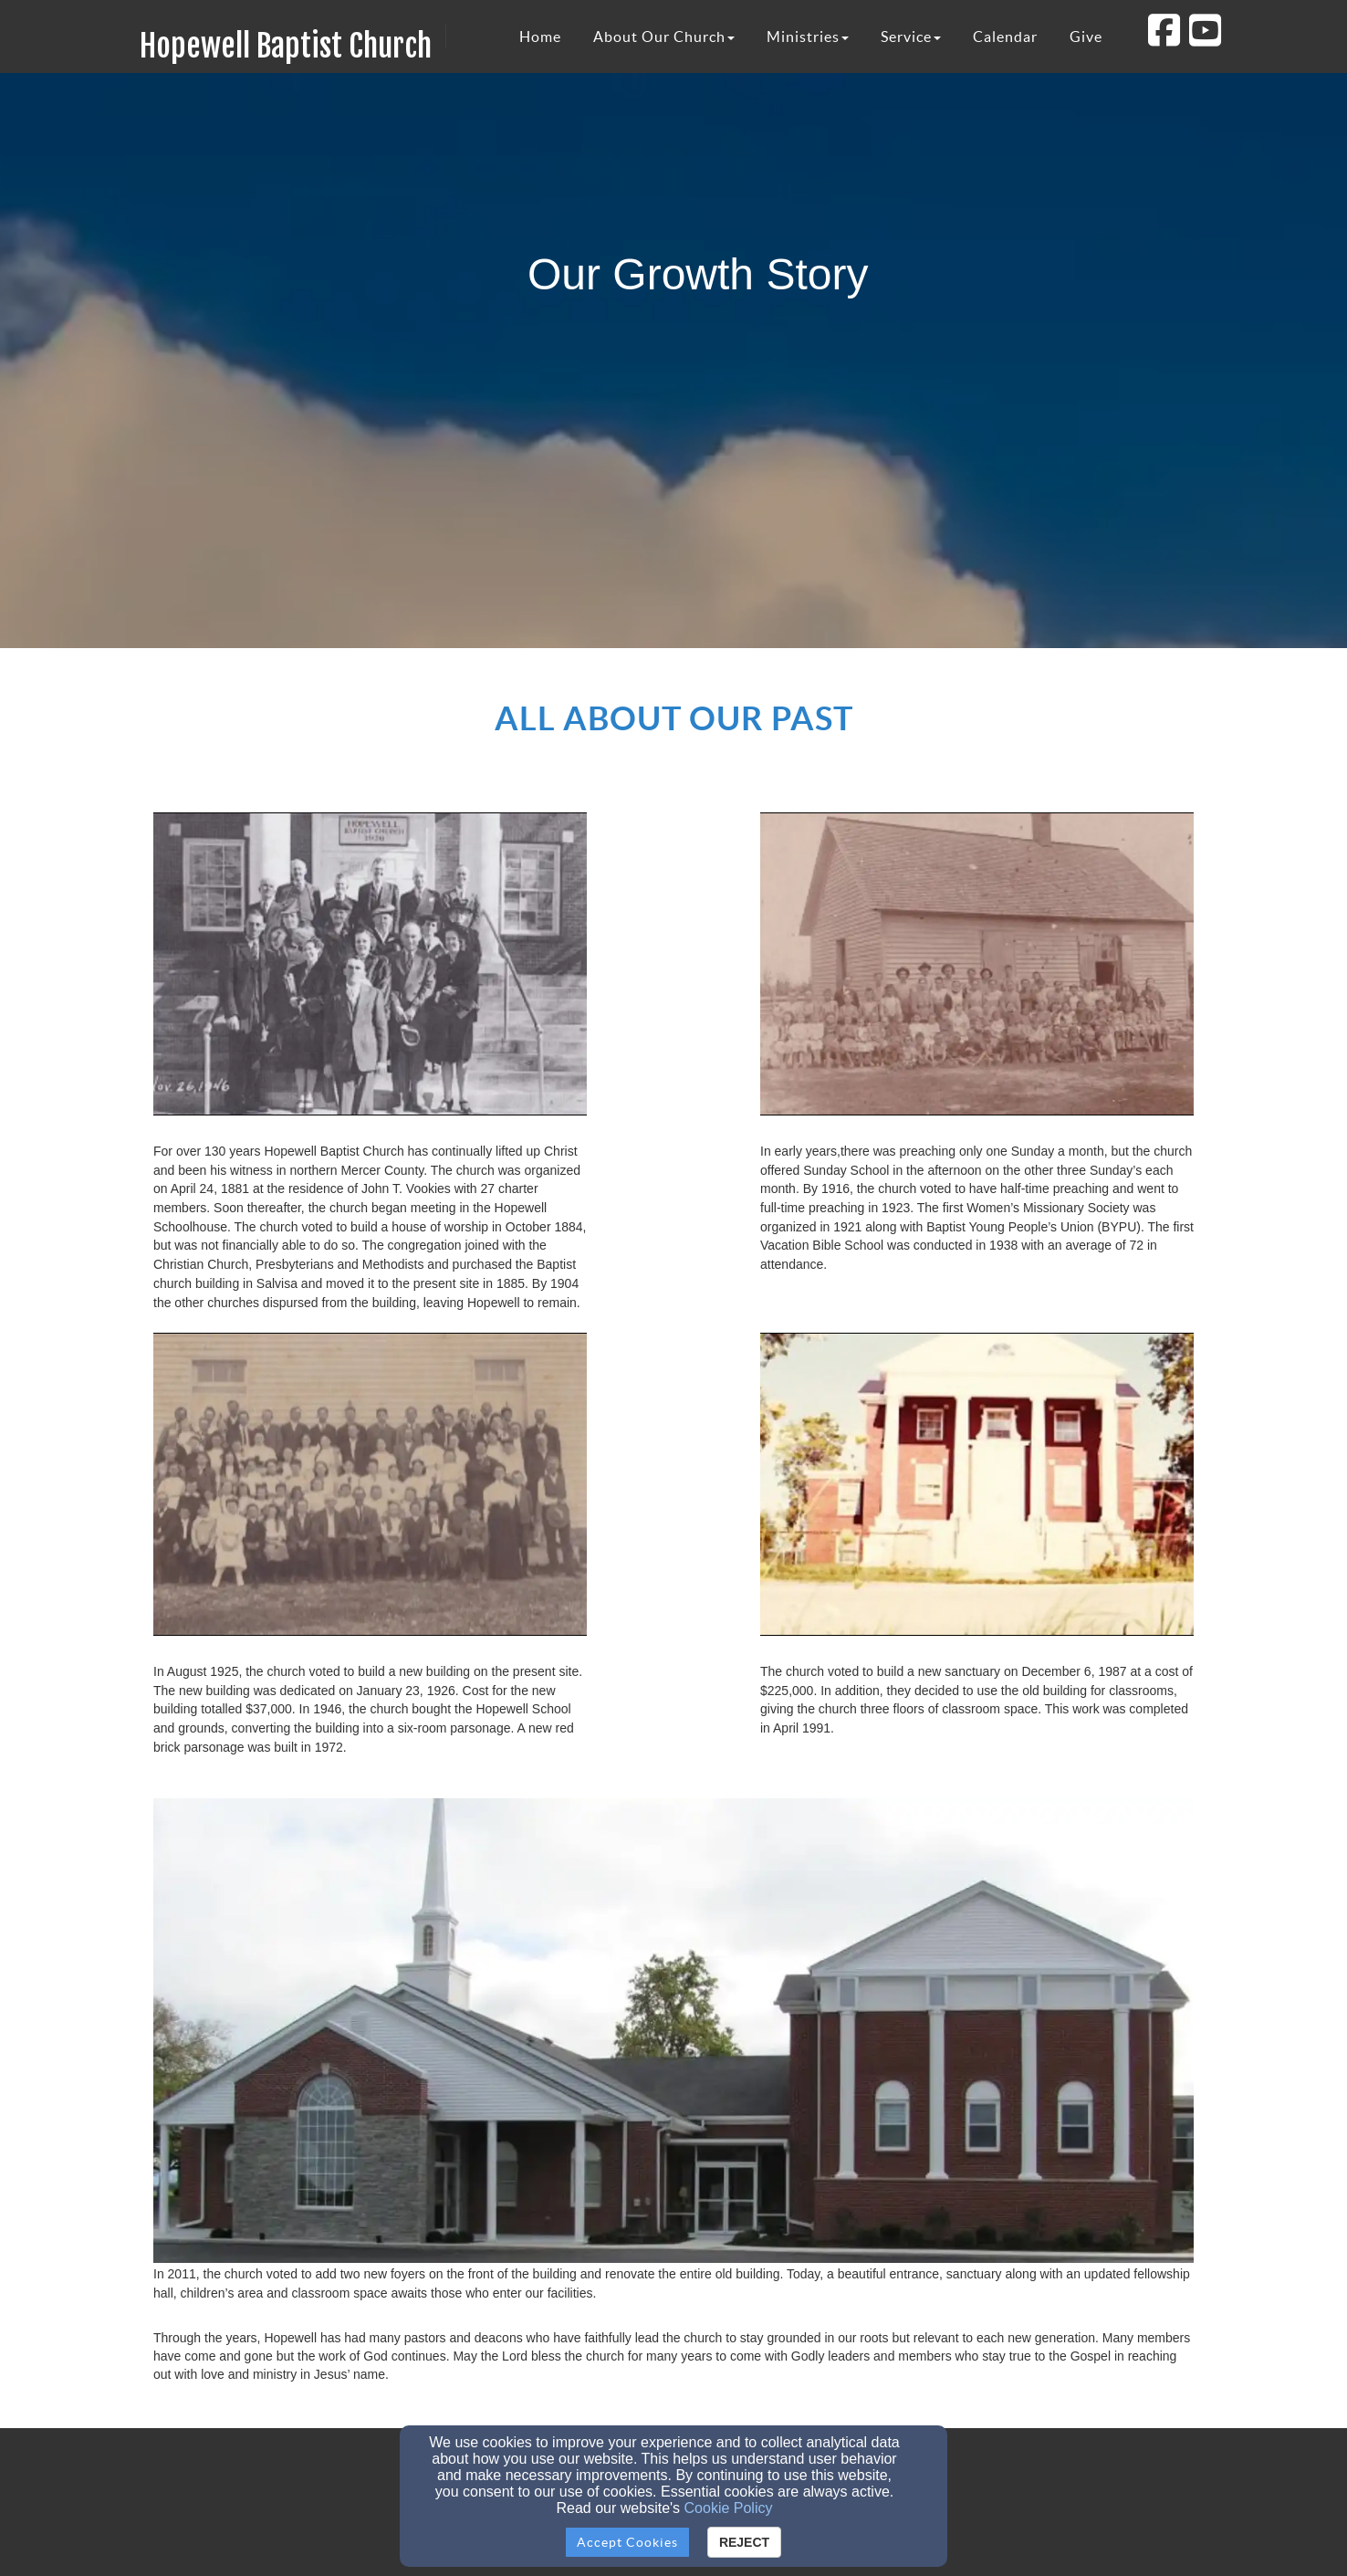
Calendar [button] (1005, 36)
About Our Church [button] (664, 36)
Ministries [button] (808, 36)
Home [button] (540, 36)
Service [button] (911, 36)
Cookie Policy (728, 2508)
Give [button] (1086, 36)
